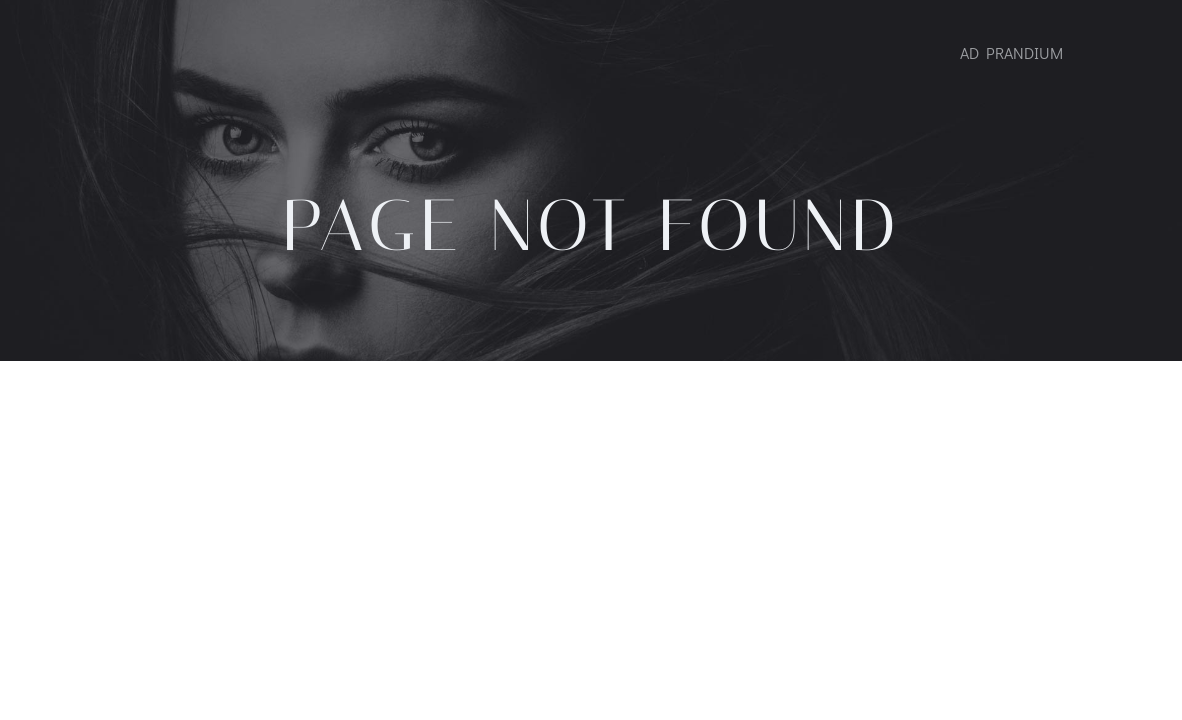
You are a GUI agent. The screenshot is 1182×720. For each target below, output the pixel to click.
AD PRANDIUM (1011, 52)
